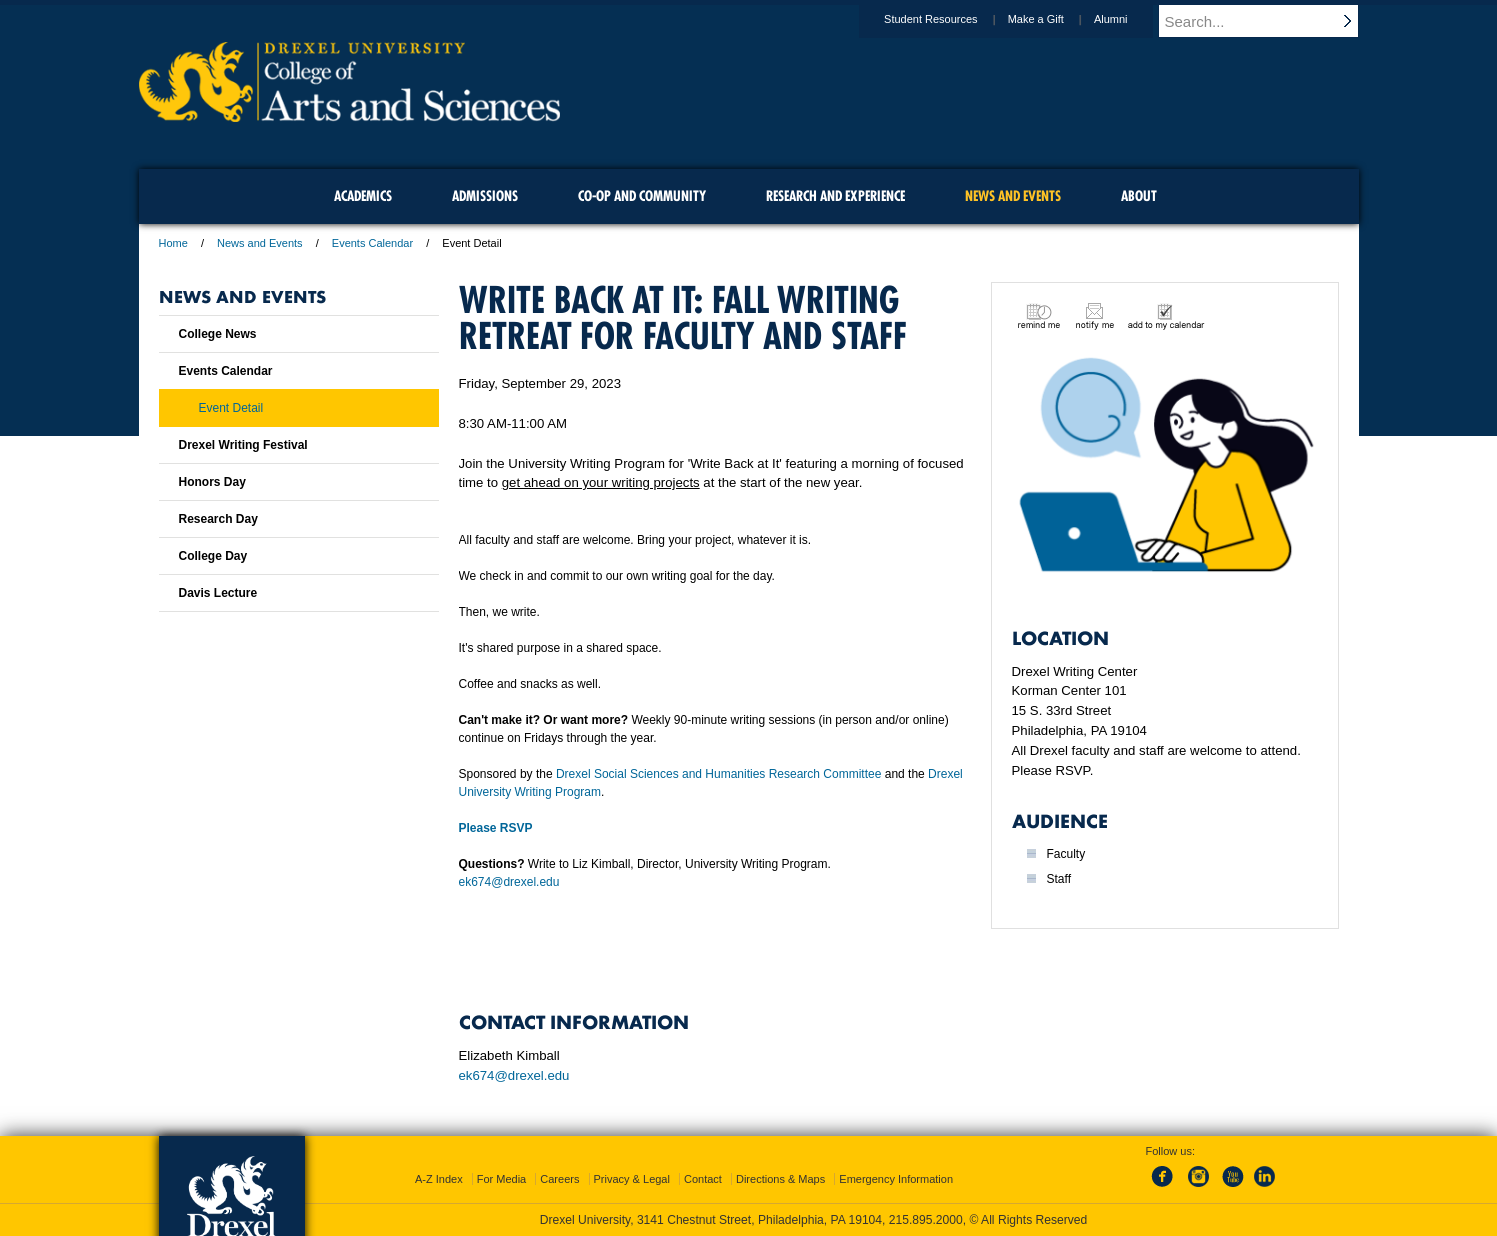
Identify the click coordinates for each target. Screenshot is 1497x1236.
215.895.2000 (926, 1220)
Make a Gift (1055, 19)
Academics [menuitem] (363, 196)
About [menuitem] (1139, 196)
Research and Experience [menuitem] (835, 196)
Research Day (218, 519)
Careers (559, 1179)
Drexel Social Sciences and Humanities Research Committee (718, 774)
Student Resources (950, 19)
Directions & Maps (780, 1179)
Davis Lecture (218, 593)
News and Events (260, 243)
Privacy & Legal (632, 1179)
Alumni (1130, 19)
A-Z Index (439, 1179)
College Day (213, 556)
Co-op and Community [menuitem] (642, 196)
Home (173, 243)
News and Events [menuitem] (1013, 196)
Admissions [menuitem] (485, 196)
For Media (502, 1179)
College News (218, 334)
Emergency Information (896, 1179)
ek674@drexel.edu (509, 882)
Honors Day (212, 482)
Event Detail (231, 408)
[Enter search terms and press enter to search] (1268, 21)
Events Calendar (372, 243)
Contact (703, 1179)
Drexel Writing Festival (243, 445)
